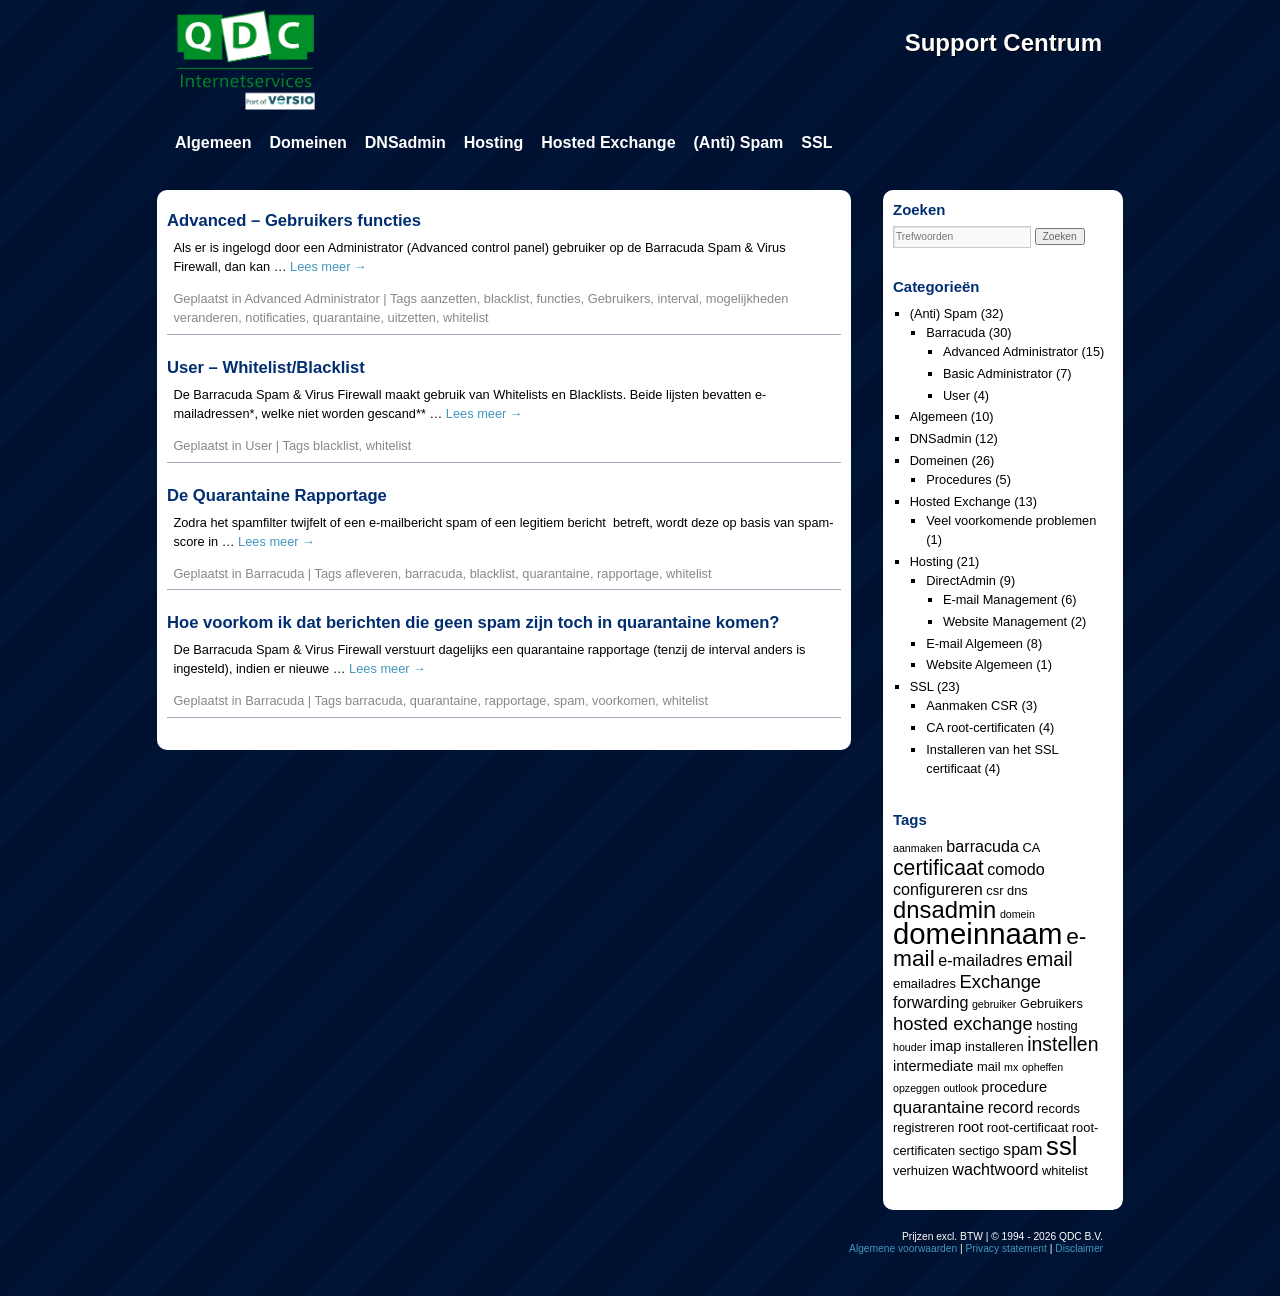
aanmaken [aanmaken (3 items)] (918, 848)
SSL (816, 142)
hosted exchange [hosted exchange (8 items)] (963, 1023)
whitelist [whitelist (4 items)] (1065, 1170)
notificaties (275, 317)
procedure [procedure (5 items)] (1014, 1087)
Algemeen (213, 142)
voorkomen (623, 700)
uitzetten (412, 317)
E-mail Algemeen (974, 643)
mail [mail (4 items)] (989, 1066)
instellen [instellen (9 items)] (1062, 1044)
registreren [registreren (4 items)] (923, 1127)
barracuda (434, 573)
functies (559, 298)
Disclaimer (1079, 1248)
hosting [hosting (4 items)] (1056, 1025)
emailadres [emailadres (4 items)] (924, 983)
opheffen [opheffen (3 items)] (1042, 1067)
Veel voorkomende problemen (1011, 520)
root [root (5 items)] (970, 1127)
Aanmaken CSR (972, 705)
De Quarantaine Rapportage (277, 495)
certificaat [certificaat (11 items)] (938, 867)
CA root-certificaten (980, 727)
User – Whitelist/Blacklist (266, 367)
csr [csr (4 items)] (994, 890)
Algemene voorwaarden (903, 1248)
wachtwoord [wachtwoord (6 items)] (995, 1169)
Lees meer (328, 266)
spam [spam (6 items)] (1022, 1149)
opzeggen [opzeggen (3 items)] (916, 1088)
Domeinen (307, 142)
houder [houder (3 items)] (909, 1047)
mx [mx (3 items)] (1011, 1067)
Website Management (1005, 621)
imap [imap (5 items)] (946, 1046)
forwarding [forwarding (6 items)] (930, 1002)
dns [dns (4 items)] (1017, 890)
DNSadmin (405, 142)
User (258, 445)
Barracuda (274, 573)
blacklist (507, 298)
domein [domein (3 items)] (1017, 914)
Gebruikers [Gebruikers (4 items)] (1051, 1003)
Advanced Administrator (312, 298)
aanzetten (449, 298)
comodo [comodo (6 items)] (1015, 869)
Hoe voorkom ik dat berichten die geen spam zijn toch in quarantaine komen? (473, 622)
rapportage (628, 573)
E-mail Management (1000, 599)
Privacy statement (1006, 1248)
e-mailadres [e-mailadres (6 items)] (980, 960)
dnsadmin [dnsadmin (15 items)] (944, 909)
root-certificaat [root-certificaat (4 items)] (1027, 1127)
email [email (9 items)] (1049, 959)
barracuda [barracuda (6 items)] (982, 846)
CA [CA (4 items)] (1032, 847)
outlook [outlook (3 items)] (960, 1088)
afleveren (371, 573)
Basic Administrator (998, 373)
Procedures (958, 479)
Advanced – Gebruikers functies (294, 220)
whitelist (466, 317)
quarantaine (347, 317)
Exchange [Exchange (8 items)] (1000, 981)
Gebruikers (619, 298)
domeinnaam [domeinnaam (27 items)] (978, 933)
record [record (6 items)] (1011, 1107)
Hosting (494, 142)
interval (677, 298)
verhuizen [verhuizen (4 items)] (921, 1170)
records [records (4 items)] (1058, 1108)
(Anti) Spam (739, 142)
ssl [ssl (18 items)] (1061, 1146)
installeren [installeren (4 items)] (994, 1046)
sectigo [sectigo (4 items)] (979, 1150)
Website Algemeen (979, 664)
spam (569, 700)
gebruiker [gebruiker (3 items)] (994, 1004)
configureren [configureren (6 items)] (938, 889)
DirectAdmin (961, 580)
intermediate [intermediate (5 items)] (933, 1066)
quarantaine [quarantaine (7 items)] (938, 1107)
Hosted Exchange (608, 142)
